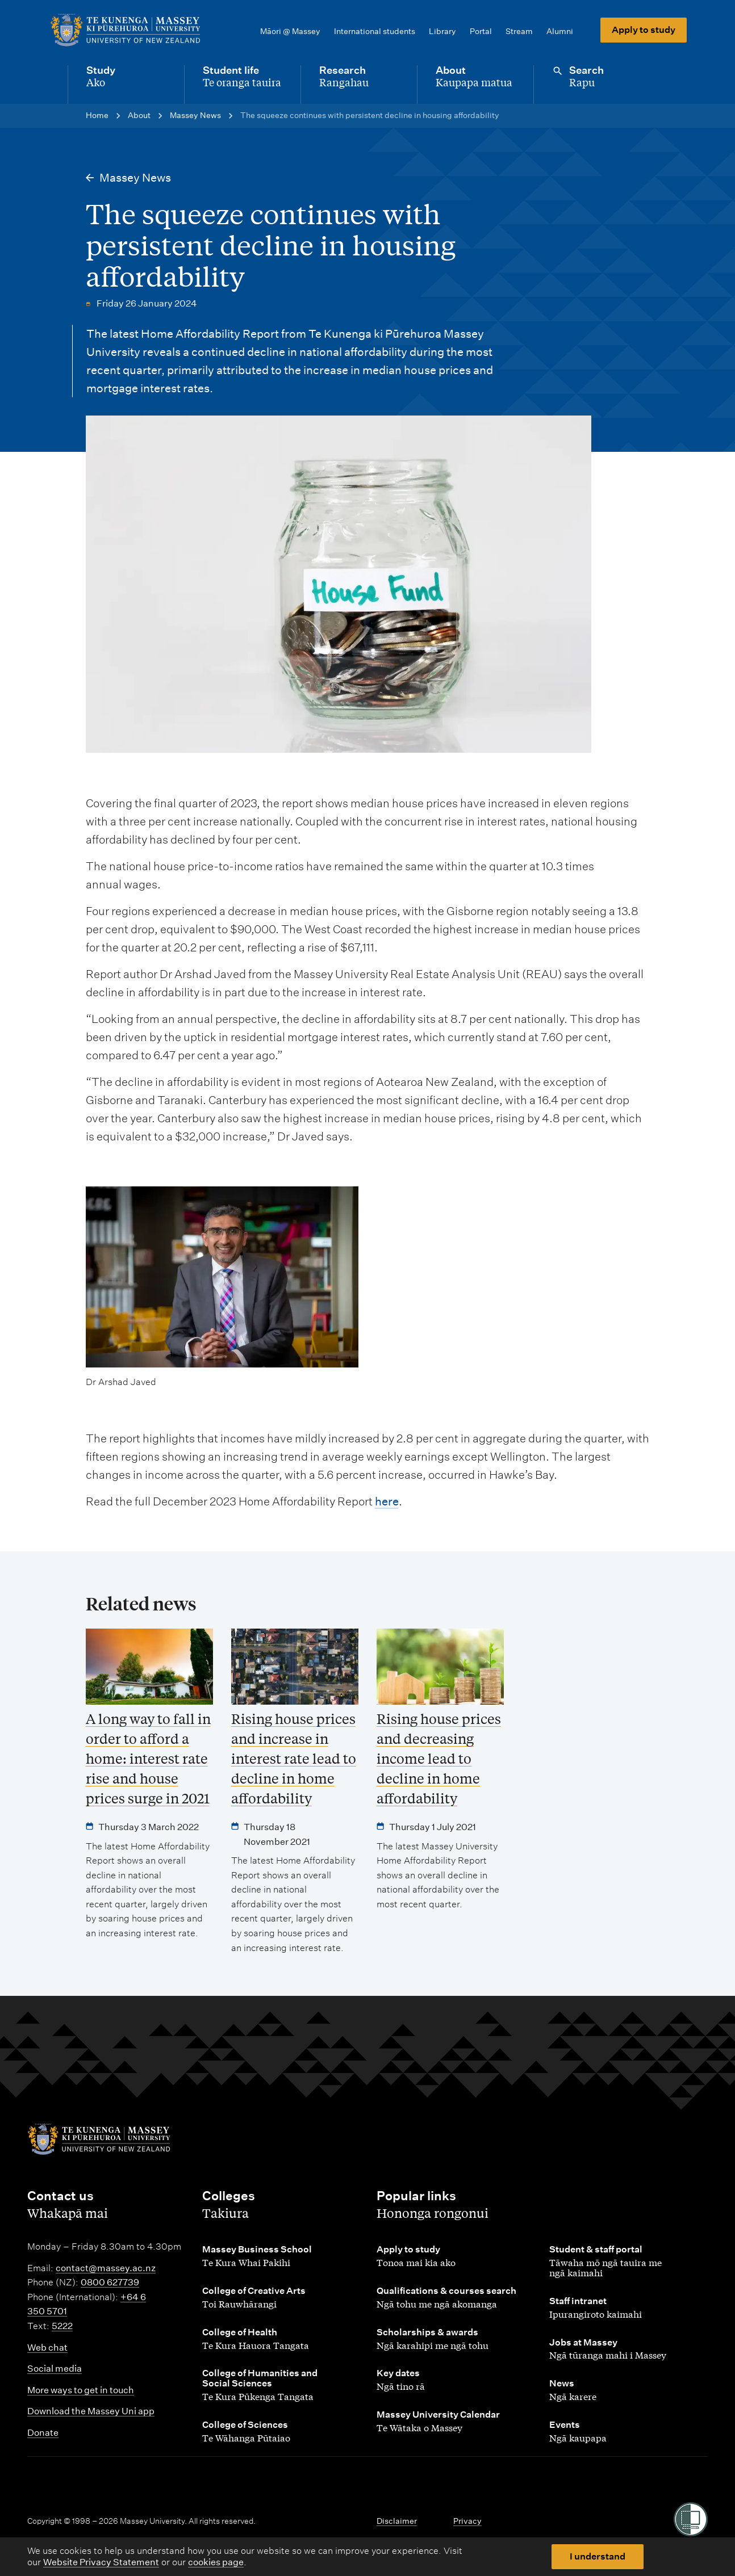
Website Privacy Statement (101, 2562)
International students (374, 31)
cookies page (216, 2562)
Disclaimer (397, 2521)
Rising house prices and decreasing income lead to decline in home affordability (439, 1758)
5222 (62, 2326)
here (387, 1501)
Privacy (467, 2521)
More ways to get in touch (80, 2390)
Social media (54, 2368)
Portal (481, 31)
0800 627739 (110, 2282)
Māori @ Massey (290, 31)
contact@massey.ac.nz (106, 2268)
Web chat (47, 2347)
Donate (43, 2432)
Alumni (559, 31)
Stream (519, 31)
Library (442, 31)
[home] (125, 30)
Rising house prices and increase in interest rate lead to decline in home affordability (293, 1758)
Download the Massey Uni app (90, 2411)
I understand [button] (597, 2556)
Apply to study (643, 29)
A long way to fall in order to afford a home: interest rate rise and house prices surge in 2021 (148, 1758)
